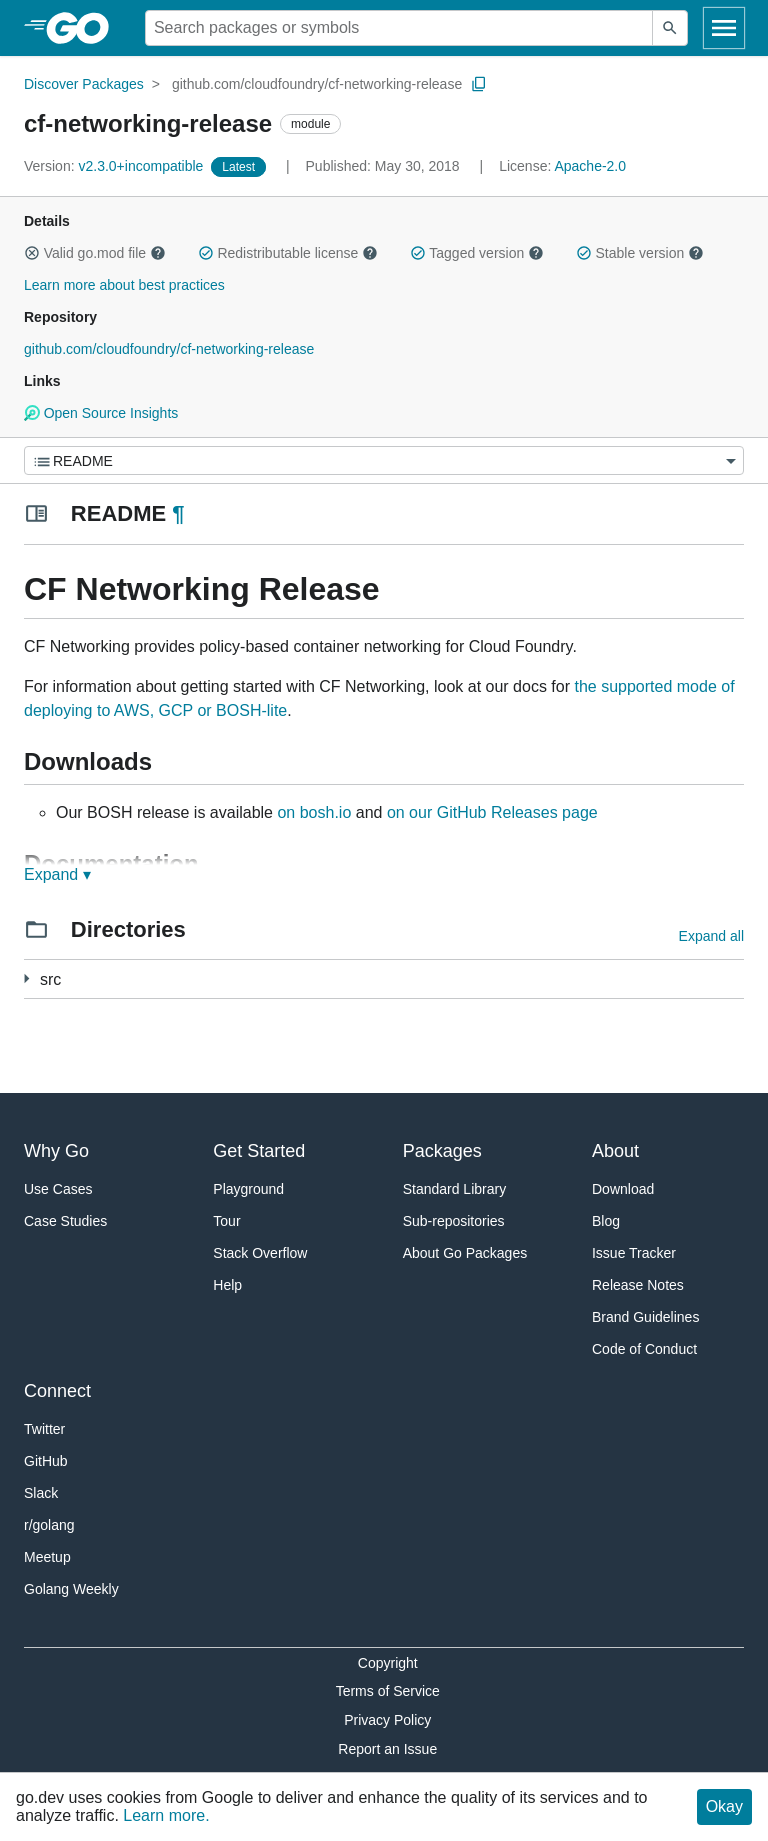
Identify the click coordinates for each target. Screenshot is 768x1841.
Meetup (47, 1557)
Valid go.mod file (95, 253)
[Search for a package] (399, 28)
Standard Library (455, 1189)
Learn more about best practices (124, 285)
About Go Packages (465, 1253)
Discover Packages (84, 84)
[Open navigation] (724, 28)
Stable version (640, 253)
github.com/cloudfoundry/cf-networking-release (317, 84)
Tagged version (477, 253)
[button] (32, 253)
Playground (248, 1189)
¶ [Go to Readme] (178, 513)
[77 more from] (26, 978)
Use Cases (58, 1189)
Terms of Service (388, 1691)
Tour (226, 1221)
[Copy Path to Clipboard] (479, 84)
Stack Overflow (260, 1253)
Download (623, 1189)
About (615, 1151)
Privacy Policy (387, 1720)
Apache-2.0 (590, 166)
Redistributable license (288, 253)
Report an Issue (387, 1749)
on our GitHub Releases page (492, 812)
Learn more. (166, 1815)
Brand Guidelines (645, 1317)
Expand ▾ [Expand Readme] (57, 874)
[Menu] (384, 460)
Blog (606, 1221)
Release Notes (638, 1285)
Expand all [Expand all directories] (711, 936)
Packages (442, 1151)
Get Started (259, 1151)
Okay (724, 1806)
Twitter (44, 1429)
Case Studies (65, 1221)
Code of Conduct (644, 1349)
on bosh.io (314, 812)
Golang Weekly (71, 1589)
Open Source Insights (101, 413)
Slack (41, 1493)
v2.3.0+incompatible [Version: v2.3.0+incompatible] (115, 166)
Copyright (388, 1663)
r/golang (49, 1525)
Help (227, 1285)
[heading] (84, 28)
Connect (57, 1391)
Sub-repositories (454, 1221)
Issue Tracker (634, 1253)
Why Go (56, 1151)
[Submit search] (670, 28)
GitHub (46, 1461)
